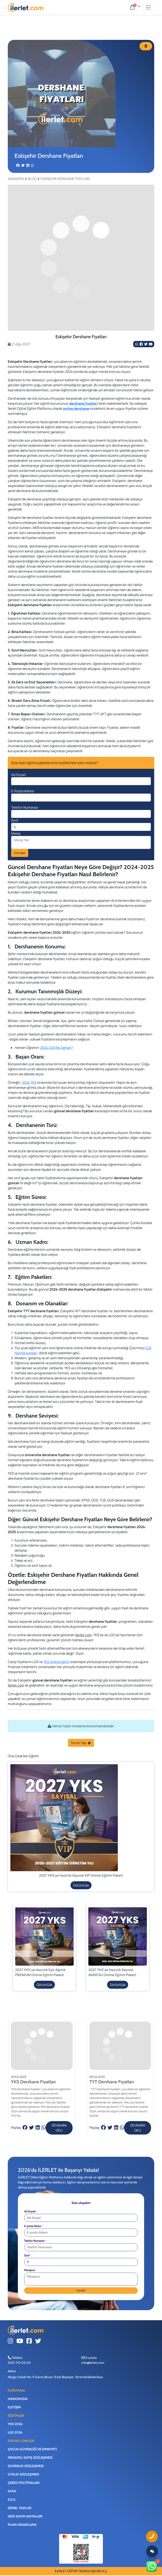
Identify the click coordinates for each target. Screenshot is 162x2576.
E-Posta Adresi (23, 791)
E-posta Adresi (33, 2226)
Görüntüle (81, 1885)
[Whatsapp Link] (152, 2566)
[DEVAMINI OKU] (42, 2070)
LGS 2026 (15, 2433)
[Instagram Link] (10, 2342)
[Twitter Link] (146, 344)
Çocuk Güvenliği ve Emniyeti (32, 2450)
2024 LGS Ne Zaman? (56, 1047)
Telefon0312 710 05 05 (19, 2360)
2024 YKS (29, 1082)
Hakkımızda (18, 2399)
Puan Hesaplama (22, 2525)
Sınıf (15, 820)
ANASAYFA (16, 178)
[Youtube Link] (19, 2342)
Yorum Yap (81, 1742)
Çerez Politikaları (23, 2483)
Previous (10, 1954)
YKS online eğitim (56, 1661)
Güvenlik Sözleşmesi (26, 2467)
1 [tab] (81, 325)
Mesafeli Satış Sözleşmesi (30, 2458)
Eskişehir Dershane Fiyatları (65, 178)
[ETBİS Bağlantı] (81, 2554)
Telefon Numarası (25, 807)
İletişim (14, 2408)
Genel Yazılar (19, 2509)
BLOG (32, 178)
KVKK (12, 2492)
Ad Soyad (19, 774)
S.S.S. (12, 2500)
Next (152, 1954)
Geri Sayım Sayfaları (25, 2517)
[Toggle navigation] (148, 7)
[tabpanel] (81, 257)
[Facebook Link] (141, 344)
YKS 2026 (15, 2425)
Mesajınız (30, 2270)
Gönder (19, 853)
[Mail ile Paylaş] (150, 344)
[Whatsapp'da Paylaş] (136, 344)
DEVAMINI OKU (59, 2128)
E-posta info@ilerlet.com (92, 2360)
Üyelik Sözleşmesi (23, 2475)
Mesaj (15, 833)
